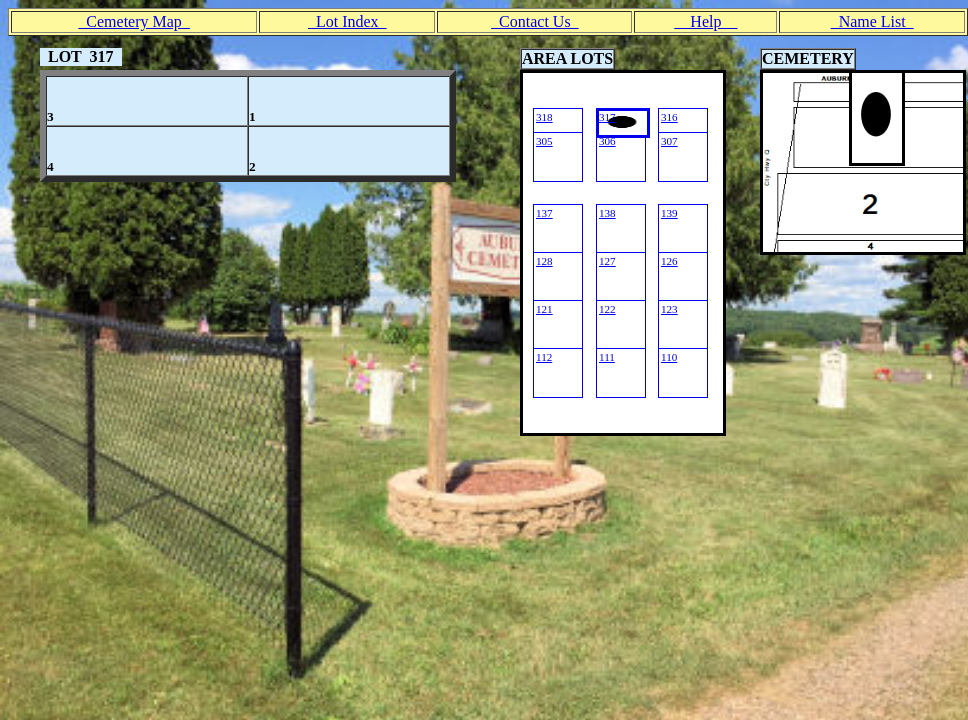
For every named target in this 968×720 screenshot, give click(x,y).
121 (544, 309)
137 (544, 213)
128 (544, 261)
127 (607, 261)
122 (607, 309)
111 (607, 357)
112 (544, 357)
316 (669, 117)
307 (669, 141)
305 (544, 141)
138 (607, 213)
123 (669, 309)
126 (669, 261)
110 (669, 357)
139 (669, 213)
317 (607, 117)
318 (544, 117)
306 (607, 141)
